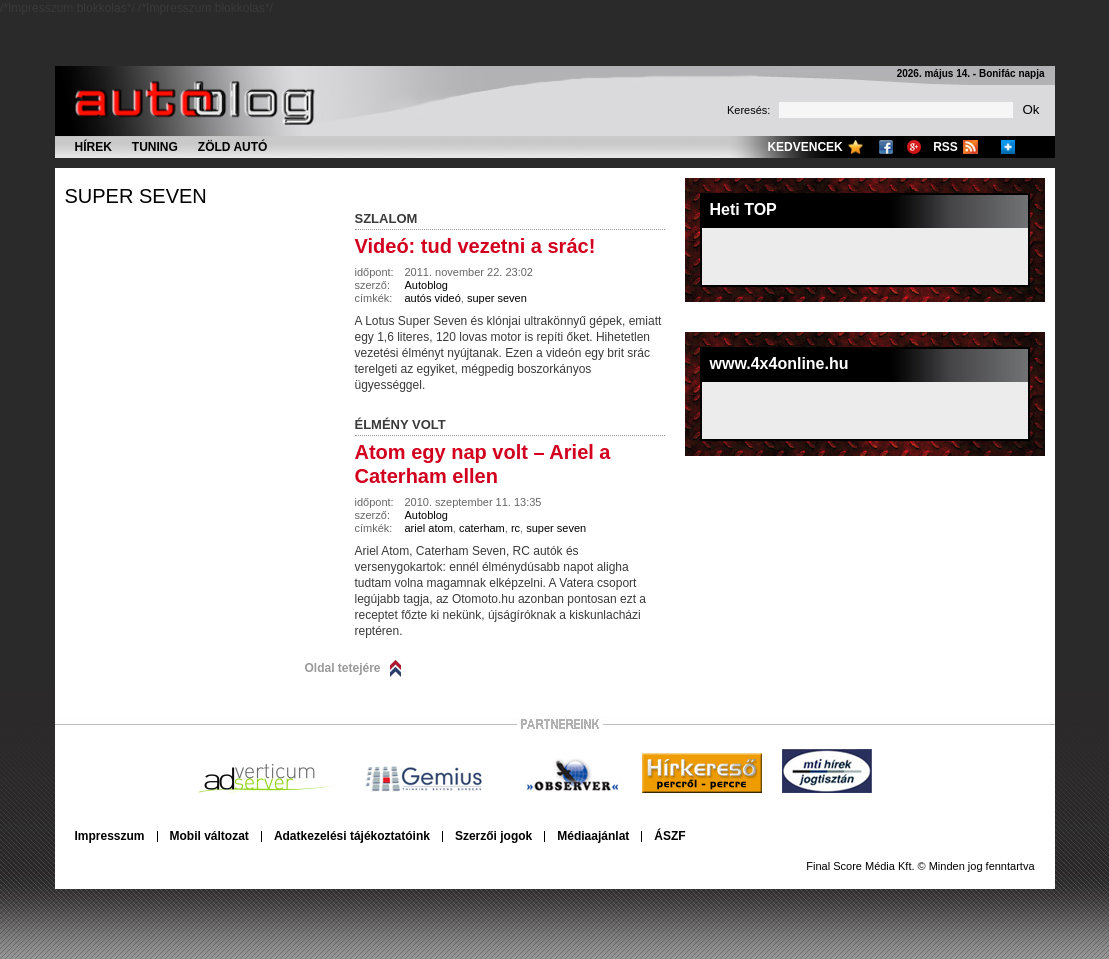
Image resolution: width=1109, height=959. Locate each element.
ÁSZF (669, 836)
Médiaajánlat (593, 836)
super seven (136, 196)
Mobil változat (209, 836)
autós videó (433, 298)
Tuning (155, 147)
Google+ (914, 147)
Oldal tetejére (343, 668)
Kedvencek (804, 147)
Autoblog (426, 285)
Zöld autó (233, 147)
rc (515, 528)
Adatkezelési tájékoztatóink (352, 836)
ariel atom (429, 528)
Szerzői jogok (493, 836)
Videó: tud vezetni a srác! (475, 246)
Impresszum (110, 836)
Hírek (93, 147)
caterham (482, 528)
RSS (945, 147)
